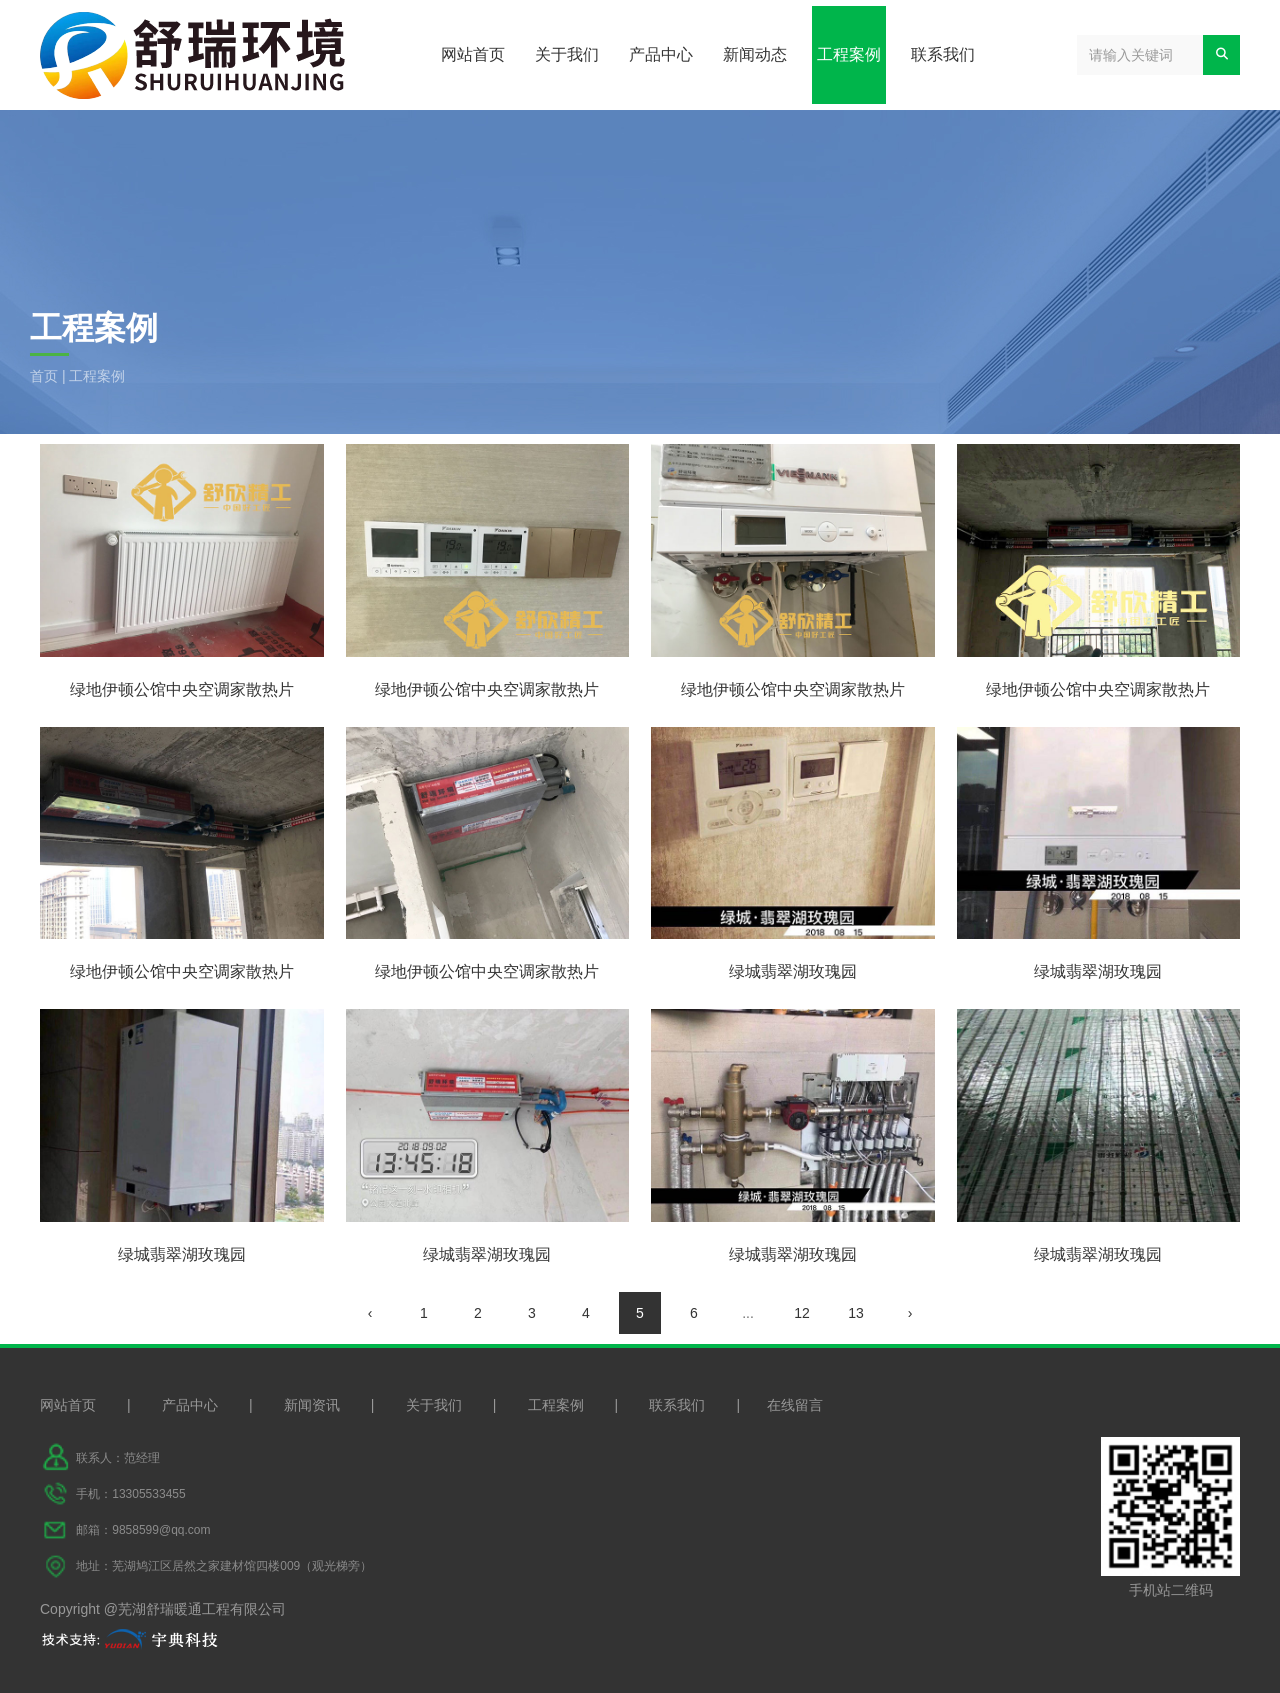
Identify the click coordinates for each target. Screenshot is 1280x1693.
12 (802, 1313)
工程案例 (849, 54)
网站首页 (473, 54)
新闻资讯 (312, 1405)
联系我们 (943, 54)
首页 (46, 376)
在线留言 (795, 1405)
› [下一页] (910, 1313)
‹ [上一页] (370, 1313)
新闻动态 (755, 54)
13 (856, 1313)
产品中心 (661, 54)
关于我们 (567, 54)
